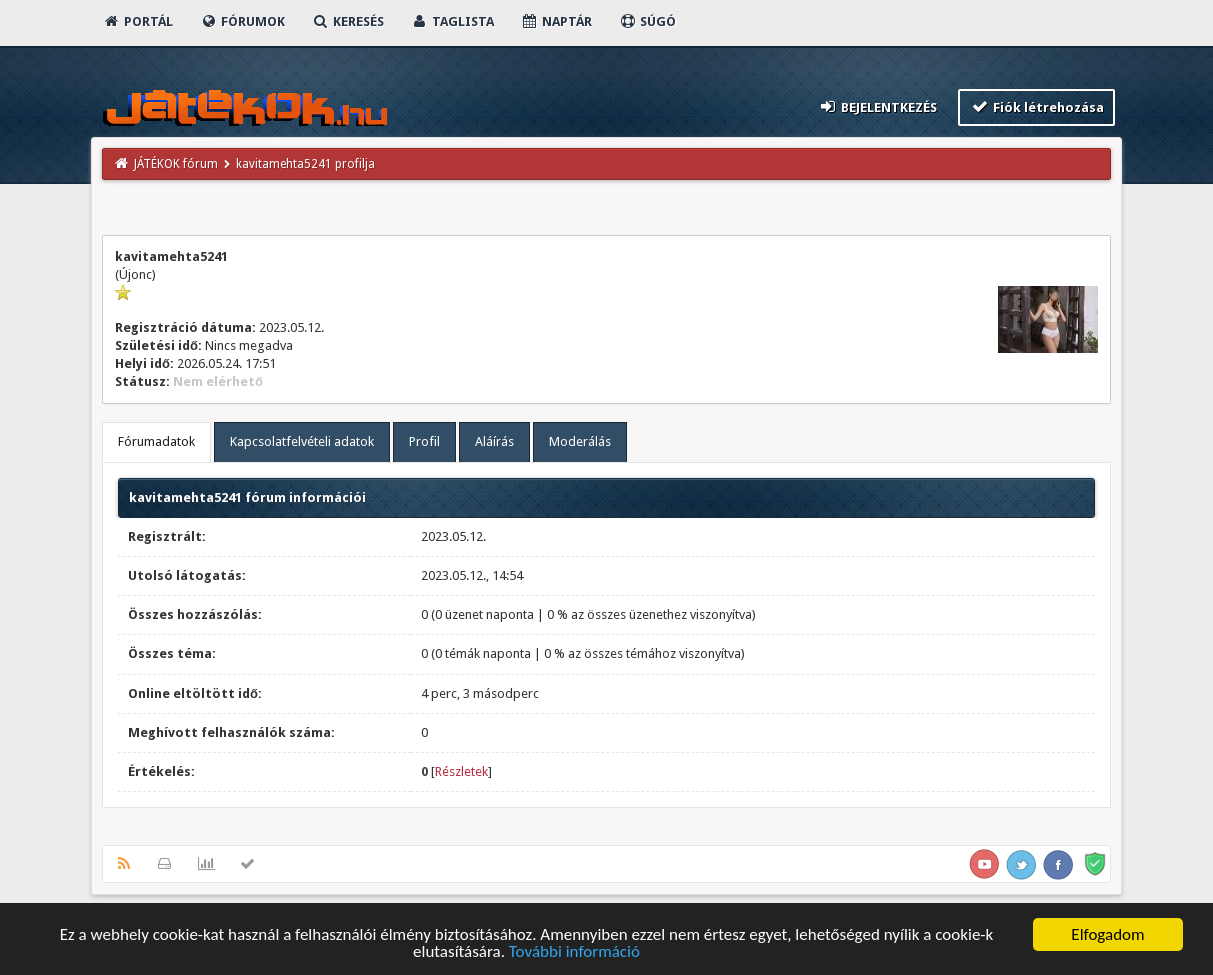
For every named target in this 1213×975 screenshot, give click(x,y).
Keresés (348, 21)
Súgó (647, 21)
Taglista (452, 21)
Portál (138, 21)
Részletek (461, 771)
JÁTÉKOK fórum (176, 164)
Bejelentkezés (878, 106)
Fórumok (242, 21)
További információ (574, 952)
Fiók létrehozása (1036, 106)
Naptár (556, 21)
